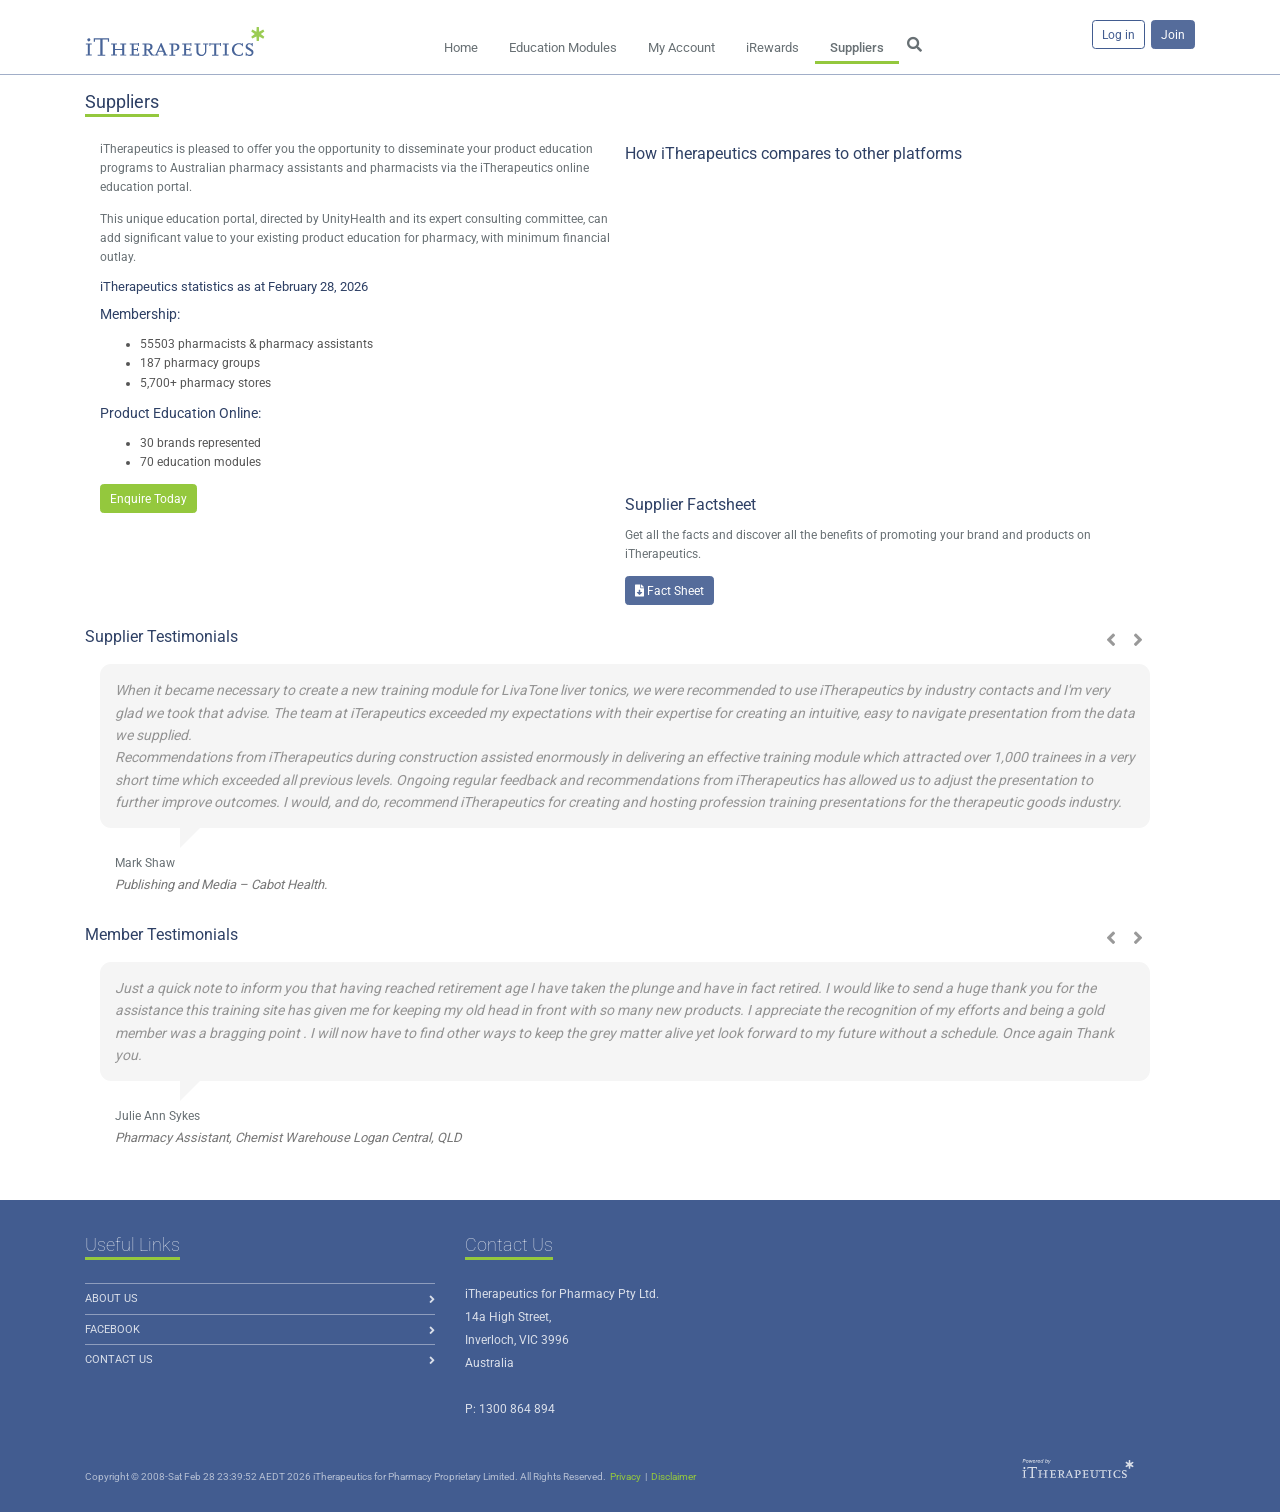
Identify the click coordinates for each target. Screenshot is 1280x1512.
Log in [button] (1118, 35)
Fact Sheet (669, 591)
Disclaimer (673, 1476)
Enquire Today (148, 499)
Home (461, 47)
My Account (681, 47)
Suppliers (857, 47)
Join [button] (1173, 35)
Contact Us (119, 1359)
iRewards (772, 47)
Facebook (112, 1329)
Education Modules (563, 47)
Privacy (625, 1476)
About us (111, 1298)
